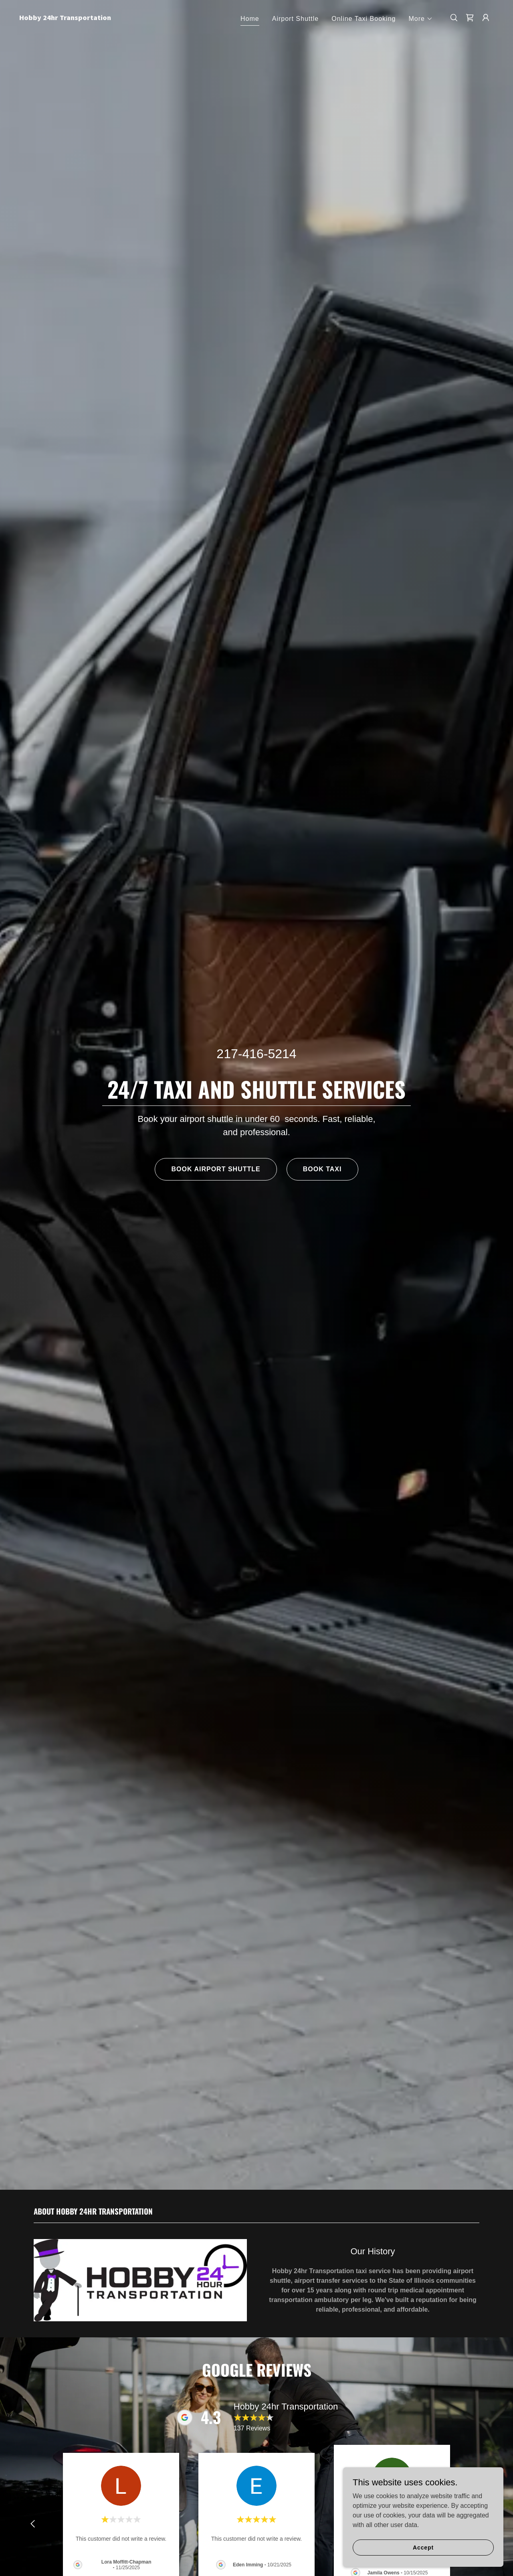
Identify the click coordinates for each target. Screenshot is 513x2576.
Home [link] (249, 18)
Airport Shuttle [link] (295, 18)
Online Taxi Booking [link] (363, 18)
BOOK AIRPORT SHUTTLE (215, 1169)
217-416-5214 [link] (256, 1054)
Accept (423, 2547)
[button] (421, 19)
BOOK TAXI (322, 1169)
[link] (85, 17)
